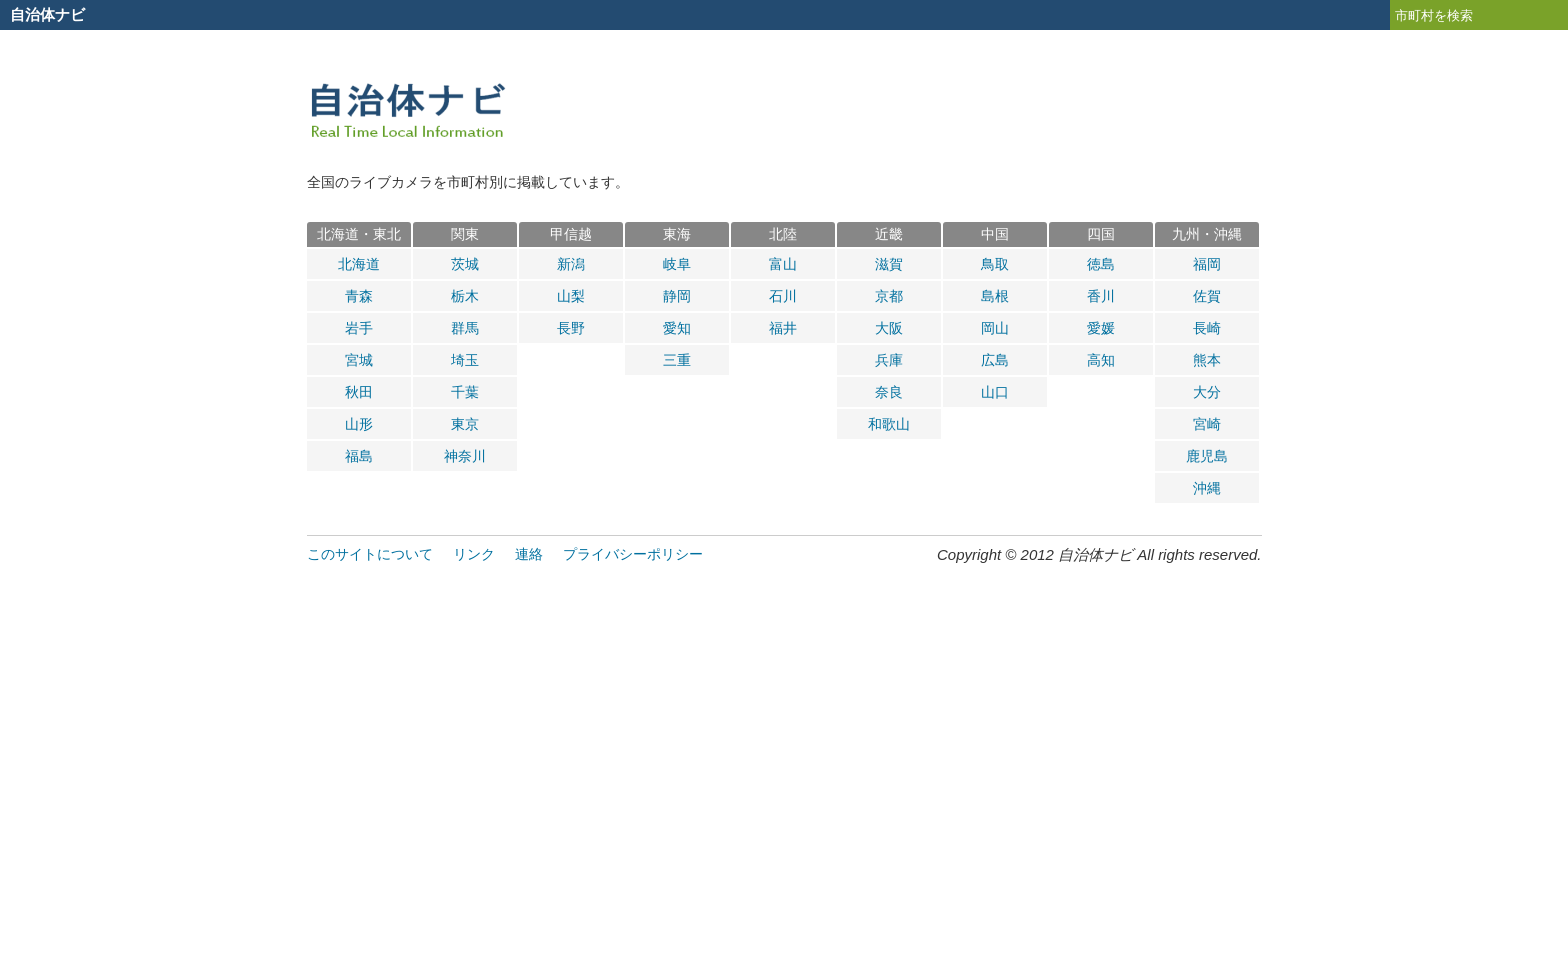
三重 (677, 360)
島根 (995, 296)
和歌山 (889, 424)
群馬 (465, 328)
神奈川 (465, 456)
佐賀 (1207, 296)
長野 (571, 328)
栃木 (465, 296)
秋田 (359, 392)
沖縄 (1207, 488)
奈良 (889, 392)
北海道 (359, 264)
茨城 (465, 264)
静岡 (677, 296)
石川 (783, 296)
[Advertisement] (784, 745)
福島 (359, 456)
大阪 (889, 328)
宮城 (359, 360)
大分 (1207, 392)
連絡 (529, 554)
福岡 (1207, 264)
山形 (359, 424)
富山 (783, 264)
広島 (995, 360)
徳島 (1101, 264)
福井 (783, 328)
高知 (1101, 360)
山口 (995, 392)
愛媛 (1101, 328)
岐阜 (677, 264)
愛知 (677, 328)
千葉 (465, 392)
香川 (1101, 296)
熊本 (1207, 360)
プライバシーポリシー (633, 554)
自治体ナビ (47, 14)
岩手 (359, 328)
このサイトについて (370, 554)
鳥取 (995, 264)
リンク (474, 554)
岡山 (995, 328)
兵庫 (889, 360)
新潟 (571, 264)
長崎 (1207, 328)
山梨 (571, 296)
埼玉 (465, 360)
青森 (359, 296)
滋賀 (889, 264)
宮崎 (1207, 424)
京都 (889, 296)
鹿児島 (1207, 456)
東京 (465, 424)
